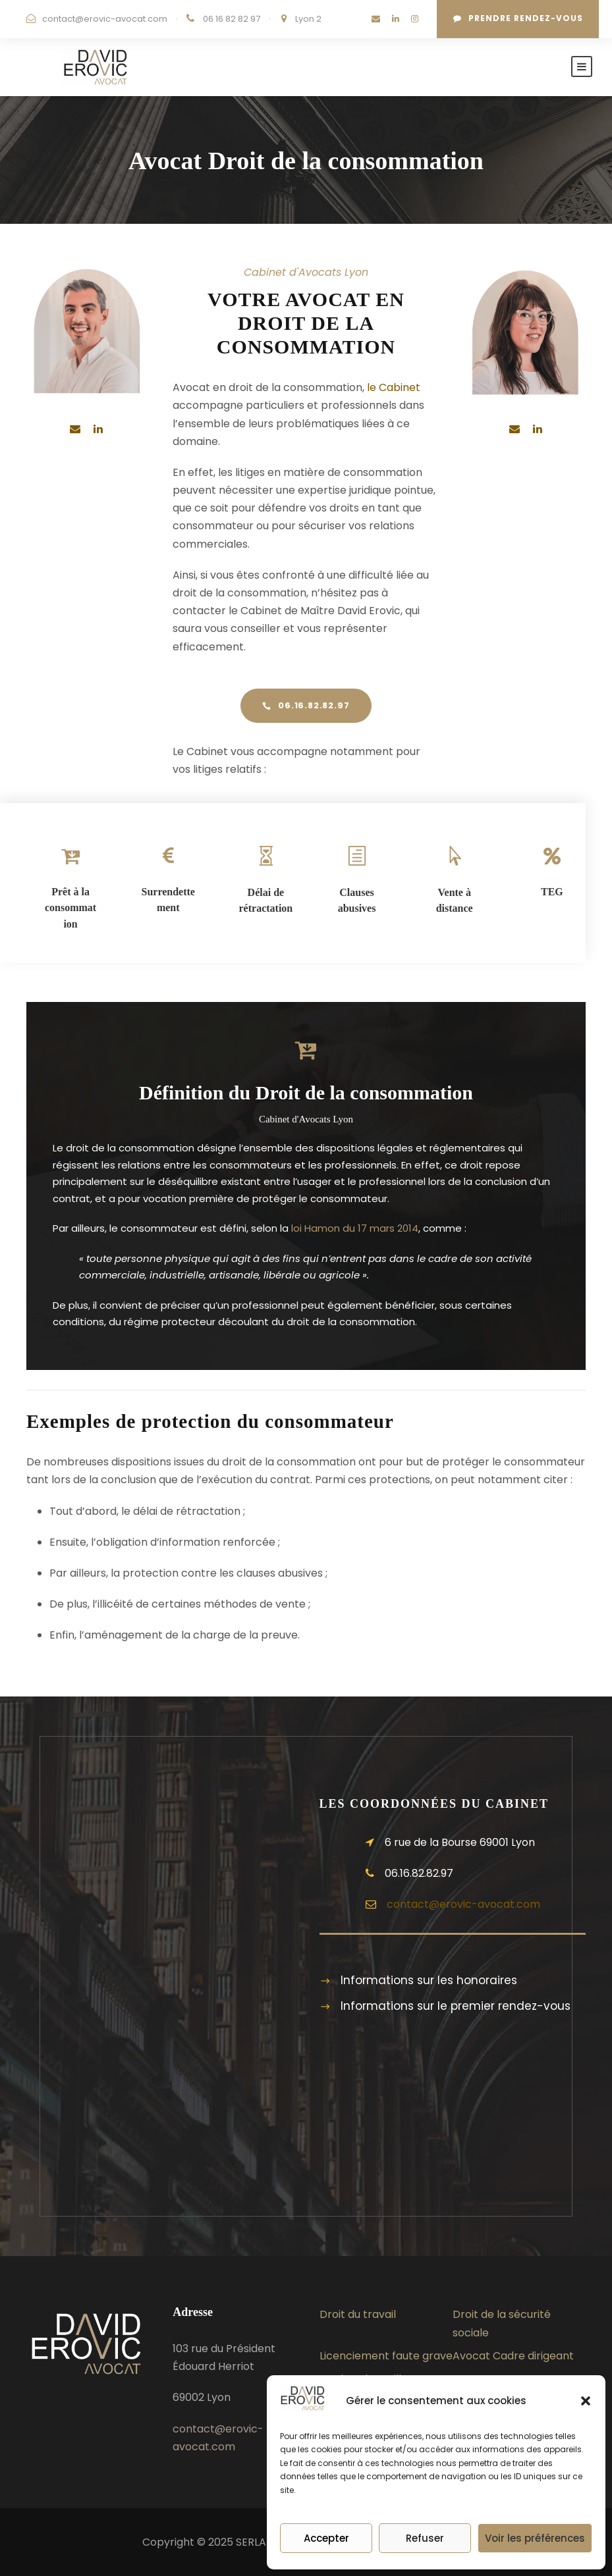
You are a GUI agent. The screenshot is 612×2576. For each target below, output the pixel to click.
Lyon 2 (308, 19)
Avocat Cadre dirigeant (513, 2355)
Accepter (326, 2538)
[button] (585, 2400)
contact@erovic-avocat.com (104, 19)
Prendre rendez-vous (518, 18)
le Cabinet (393, 387)
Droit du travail (358, 2314)
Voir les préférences (535, 2538)
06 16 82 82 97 (232, 19)
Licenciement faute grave (386, 2355)
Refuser (425, 2538)
